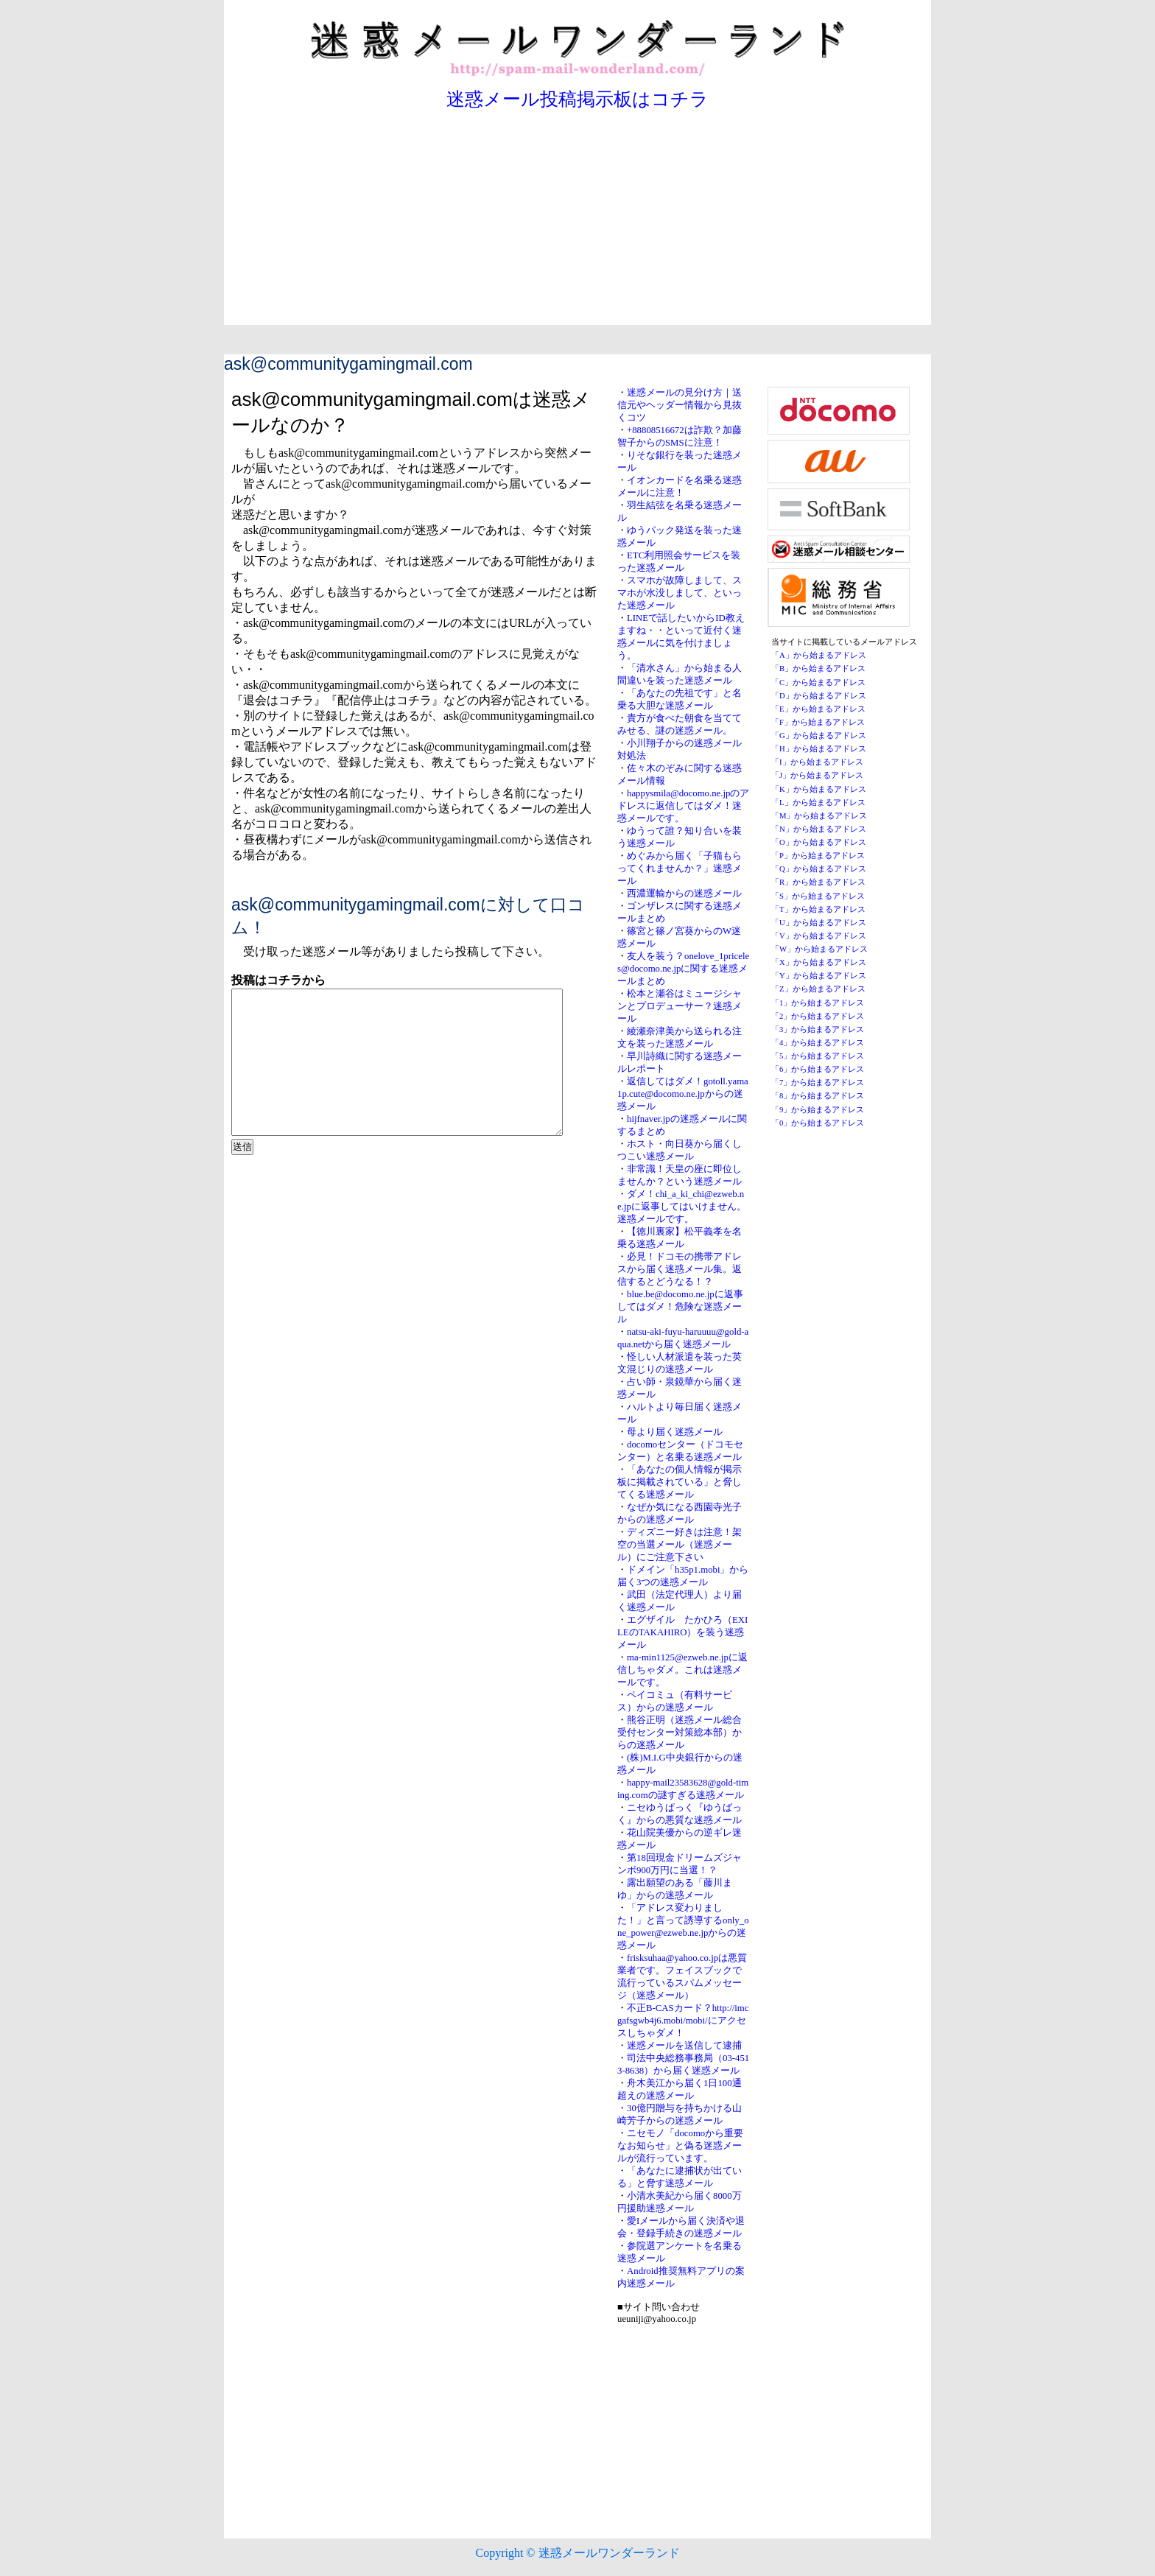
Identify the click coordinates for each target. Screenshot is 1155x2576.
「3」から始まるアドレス (817, 1029)
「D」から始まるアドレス (818, 696)
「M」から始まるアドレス (819, 816)
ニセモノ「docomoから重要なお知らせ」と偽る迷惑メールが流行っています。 (680, 2145)
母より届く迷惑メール (675, 1432)
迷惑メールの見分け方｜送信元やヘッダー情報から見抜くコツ (679, 405)
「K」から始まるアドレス (818, 789)
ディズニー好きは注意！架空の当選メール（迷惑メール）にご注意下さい (679, 1544)
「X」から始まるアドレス (818, 962)
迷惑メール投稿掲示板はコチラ (577, 99)
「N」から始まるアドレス (818, 829)
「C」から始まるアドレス (818, 682)
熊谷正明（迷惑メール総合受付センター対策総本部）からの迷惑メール (679, 1732)
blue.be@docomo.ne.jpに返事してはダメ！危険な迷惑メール (680, 1306)
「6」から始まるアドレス (817, 1069)
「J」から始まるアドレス (817, 775)
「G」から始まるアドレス (818, 735)
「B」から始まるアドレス (818, 668)
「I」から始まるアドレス (817, 762)
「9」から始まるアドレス (817, 1110)
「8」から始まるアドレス (817, 1096)
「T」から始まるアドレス (818, 909)
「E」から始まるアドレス (818, 709)
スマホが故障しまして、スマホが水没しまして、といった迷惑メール (679, 593)
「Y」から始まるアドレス (818, 976)
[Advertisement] (577, 222)
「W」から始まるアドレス (819, 949)
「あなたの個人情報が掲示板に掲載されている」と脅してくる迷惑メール (679, 1482)
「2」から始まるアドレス (817, 1016)
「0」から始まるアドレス (817, 1123)
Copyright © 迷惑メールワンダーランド (577, 2553)
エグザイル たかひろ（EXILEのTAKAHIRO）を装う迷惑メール (682, 1632)
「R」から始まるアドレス (818, 882)
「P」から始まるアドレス (818, 856)
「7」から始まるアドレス (817, 1082)
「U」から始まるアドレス (818, 923)
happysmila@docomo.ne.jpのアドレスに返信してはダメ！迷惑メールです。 (683, 806)
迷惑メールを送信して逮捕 (684, 2045)
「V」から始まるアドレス (818, 936)
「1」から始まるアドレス (817, 1003)
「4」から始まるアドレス (817, 1043)
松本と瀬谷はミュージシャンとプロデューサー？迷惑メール (679, 1006)
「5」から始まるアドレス (817, 1056)
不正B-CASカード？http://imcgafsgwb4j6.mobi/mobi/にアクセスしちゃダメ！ (682, 2020)
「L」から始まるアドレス (818, 803)
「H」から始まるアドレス (818, 749)
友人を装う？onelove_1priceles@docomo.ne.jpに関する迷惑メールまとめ (683, 968)
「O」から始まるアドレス (818, 842)
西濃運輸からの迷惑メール (684, 893)
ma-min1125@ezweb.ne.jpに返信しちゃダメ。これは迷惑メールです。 (682, 1670)
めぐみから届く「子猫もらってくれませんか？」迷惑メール (679, 868)
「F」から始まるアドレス (818, 722)
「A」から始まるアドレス (818, 655)
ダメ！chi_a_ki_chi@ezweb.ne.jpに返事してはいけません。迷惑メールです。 (681, 1206)
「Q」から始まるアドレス (818, 869)
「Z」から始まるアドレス (818, 989)
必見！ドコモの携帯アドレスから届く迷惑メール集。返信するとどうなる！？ (679, 1269)
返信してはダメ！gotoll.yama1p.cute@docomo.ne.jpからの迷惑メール (682, 1094)
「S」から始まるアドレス (818, 896)
